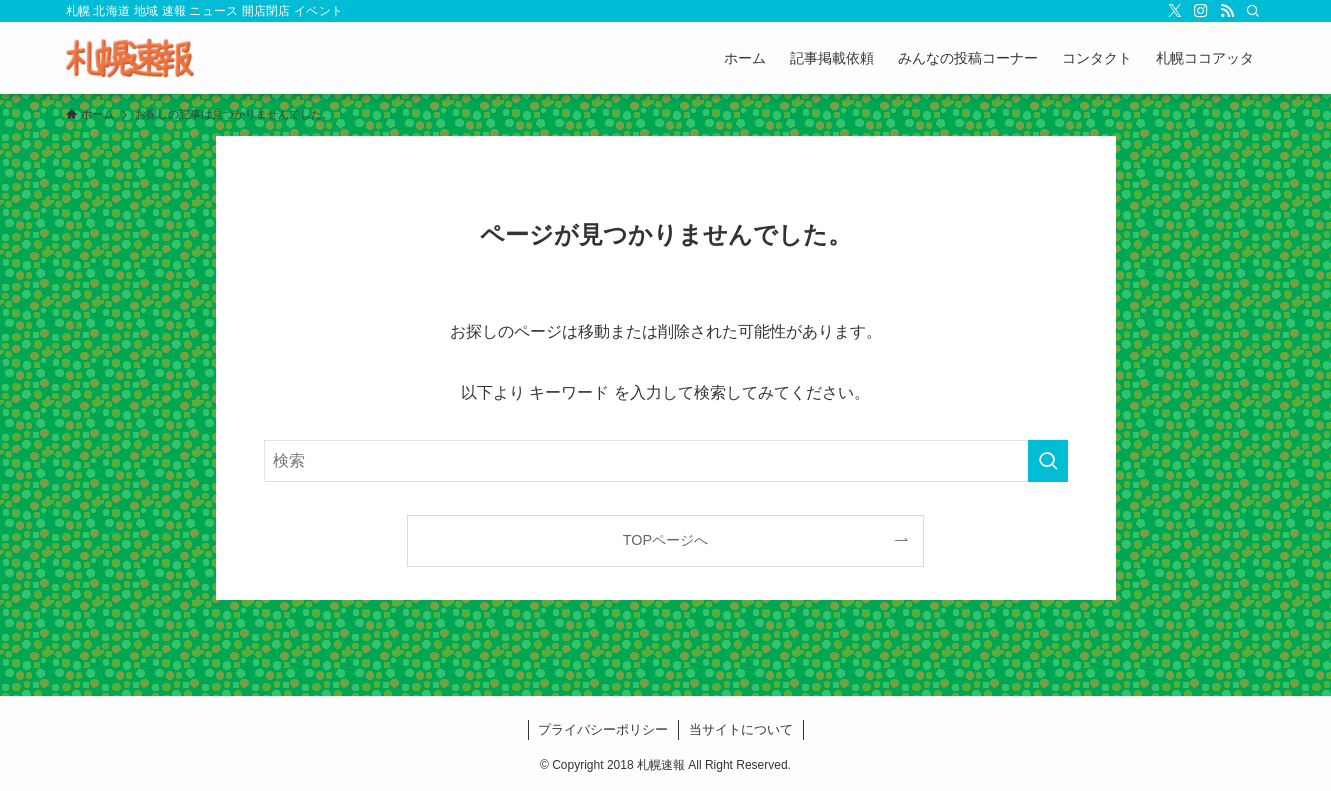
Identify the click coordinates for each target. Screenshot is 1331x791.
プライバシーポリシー (603, 729)
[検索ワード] (666, 461)
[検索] (1253, 11)
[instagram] (1201, 11)
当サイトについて (741, 729)
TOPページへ (665, 540)
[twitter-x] (1175, 11)
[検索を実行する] (1048, 461)
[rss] (1227, 11)
